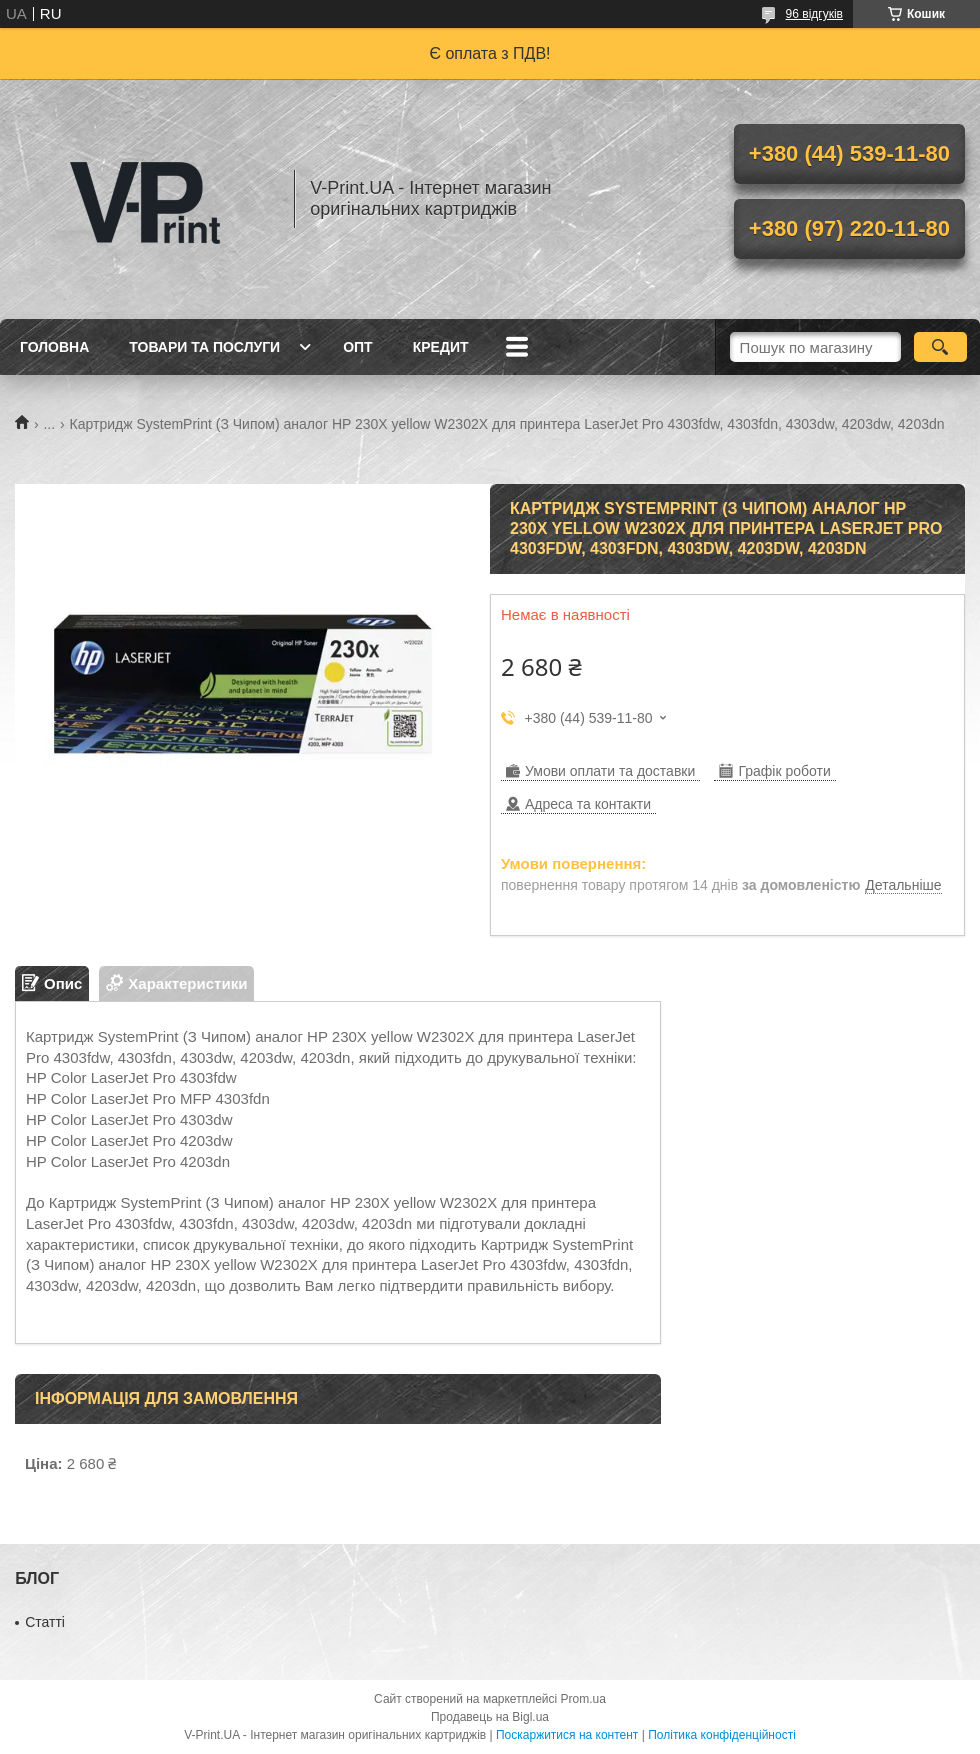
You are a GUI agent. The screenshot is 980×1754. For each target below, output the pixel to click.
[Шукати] (940, 347)
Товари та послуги (204, 347)
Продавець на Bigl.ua (490, 1717)
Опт (358, 347)
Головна (54, 347)
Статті (45, 1622)
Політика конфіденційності (722, 1735)
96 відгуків (814, 14)
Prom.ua (583, 1699)
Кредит (441, 347)
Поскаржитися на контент (567, 1735)
